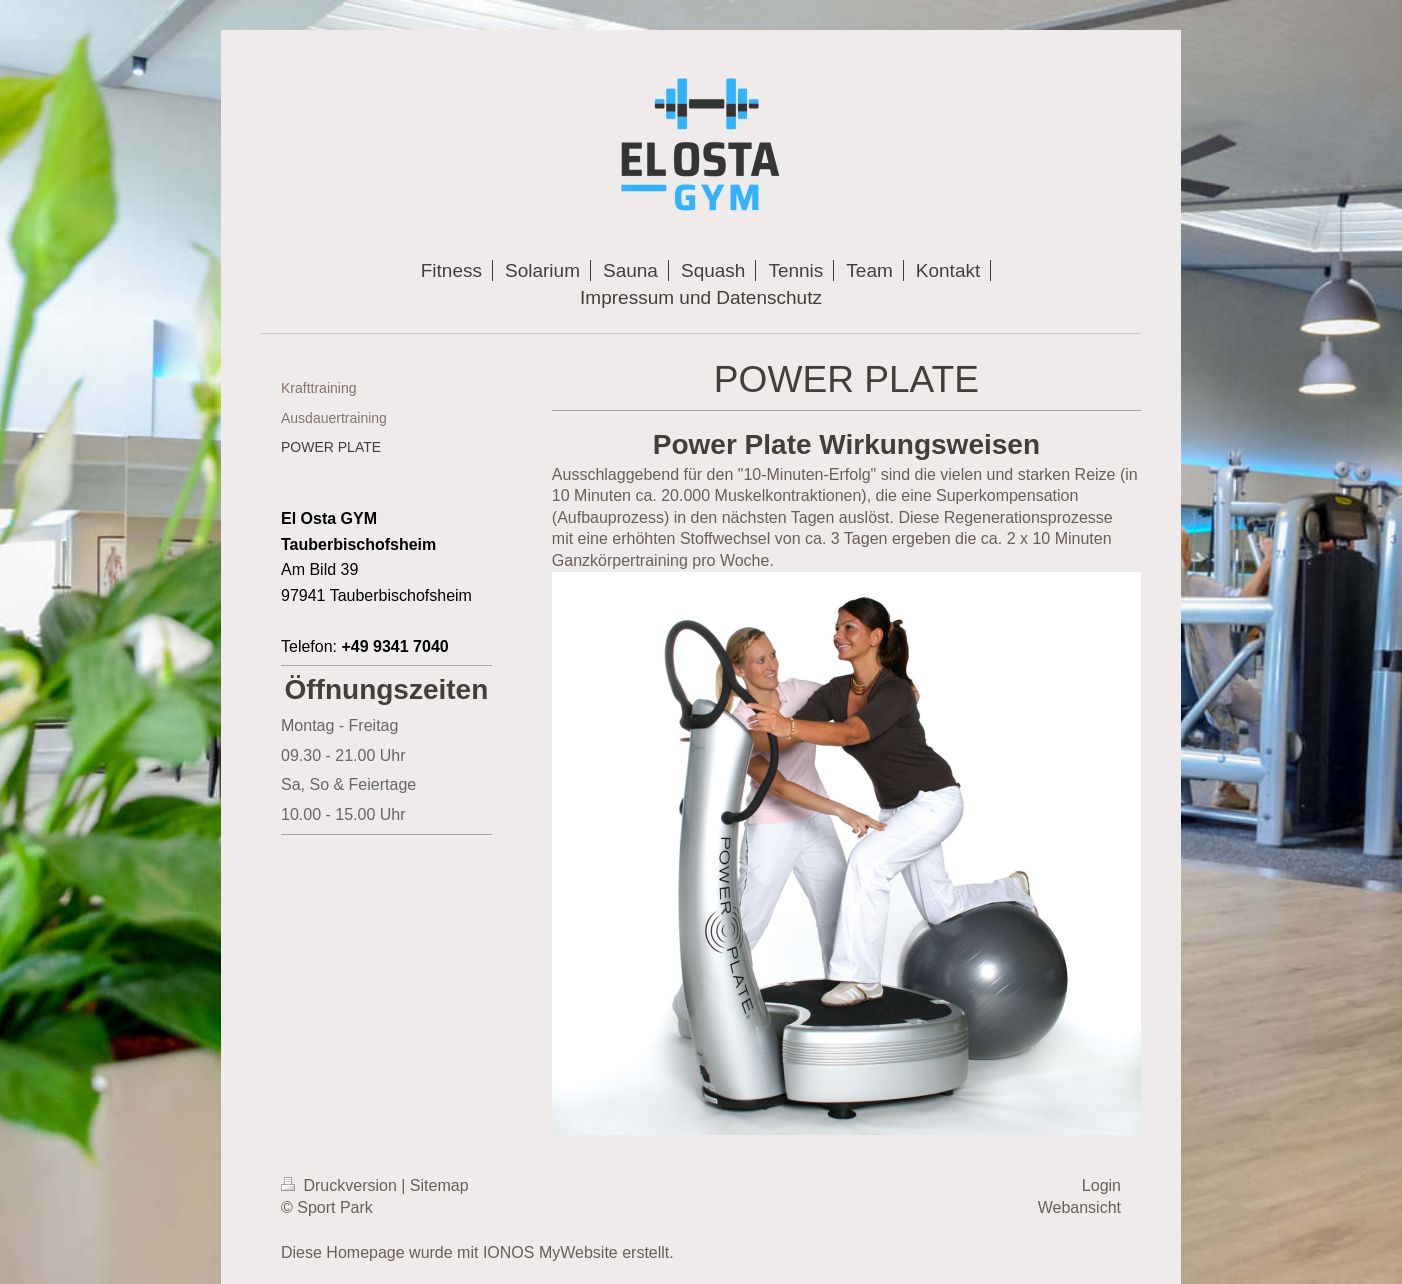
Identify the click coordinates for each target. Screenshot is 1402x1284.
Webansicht (1079, 1207)
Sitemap (439, 1185)
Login (1101, 1185)
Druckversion (341, 1185)
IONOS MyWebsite (550, 1252)
